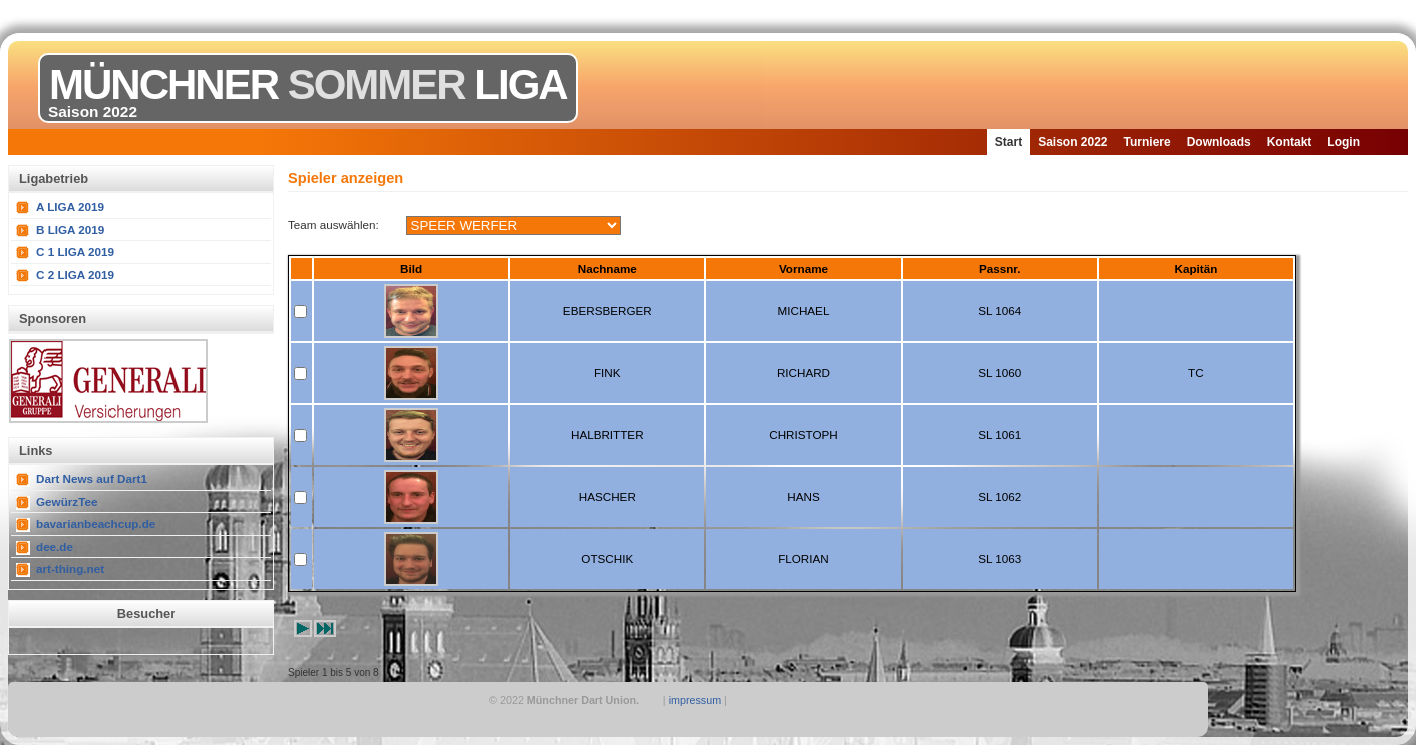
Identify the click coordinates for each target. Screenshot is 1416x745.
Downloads (1219, 142)
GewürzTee (66, 501)
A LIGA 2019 (70, 206)
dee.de (54, 546)
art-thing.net (70, 568)
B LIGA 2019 (70, 229)
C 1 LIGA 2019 (75, 251)
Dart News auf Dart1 (91, 478)
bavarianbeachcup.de (95, 523)
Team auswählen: (333, 224)
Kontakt (1289, 142)
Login (1343, 142)
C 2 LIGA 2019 (75, 274)
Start (1008, 142)
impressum (695, 700)
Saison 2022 (1072, 142)
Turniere (1147, 142)
